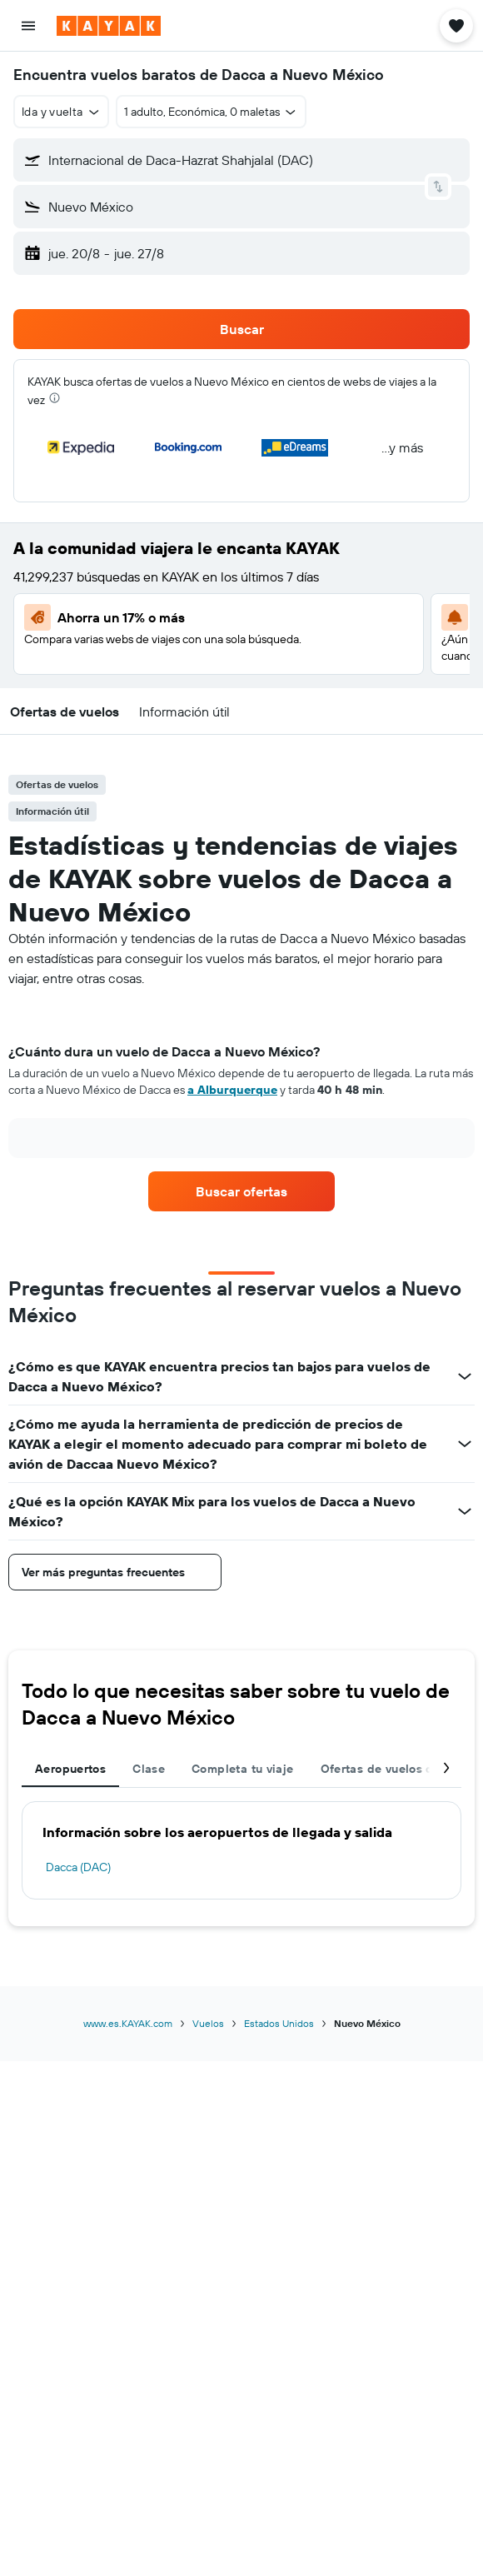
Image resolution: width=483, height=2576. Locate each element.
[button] (28, 25)
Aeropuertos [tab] (70, 1768)
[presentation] (54, 398)
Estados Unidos (279, 2023)
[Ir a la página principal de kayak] (109, 26)
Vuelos (208, 2023)
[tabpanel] (241, 1106)
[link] (241, 1191)
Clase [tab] (148, 1768)
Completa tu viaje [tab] (242, 1768)
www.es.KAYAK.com (127, 2023)
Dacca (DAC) (78, 1867)
